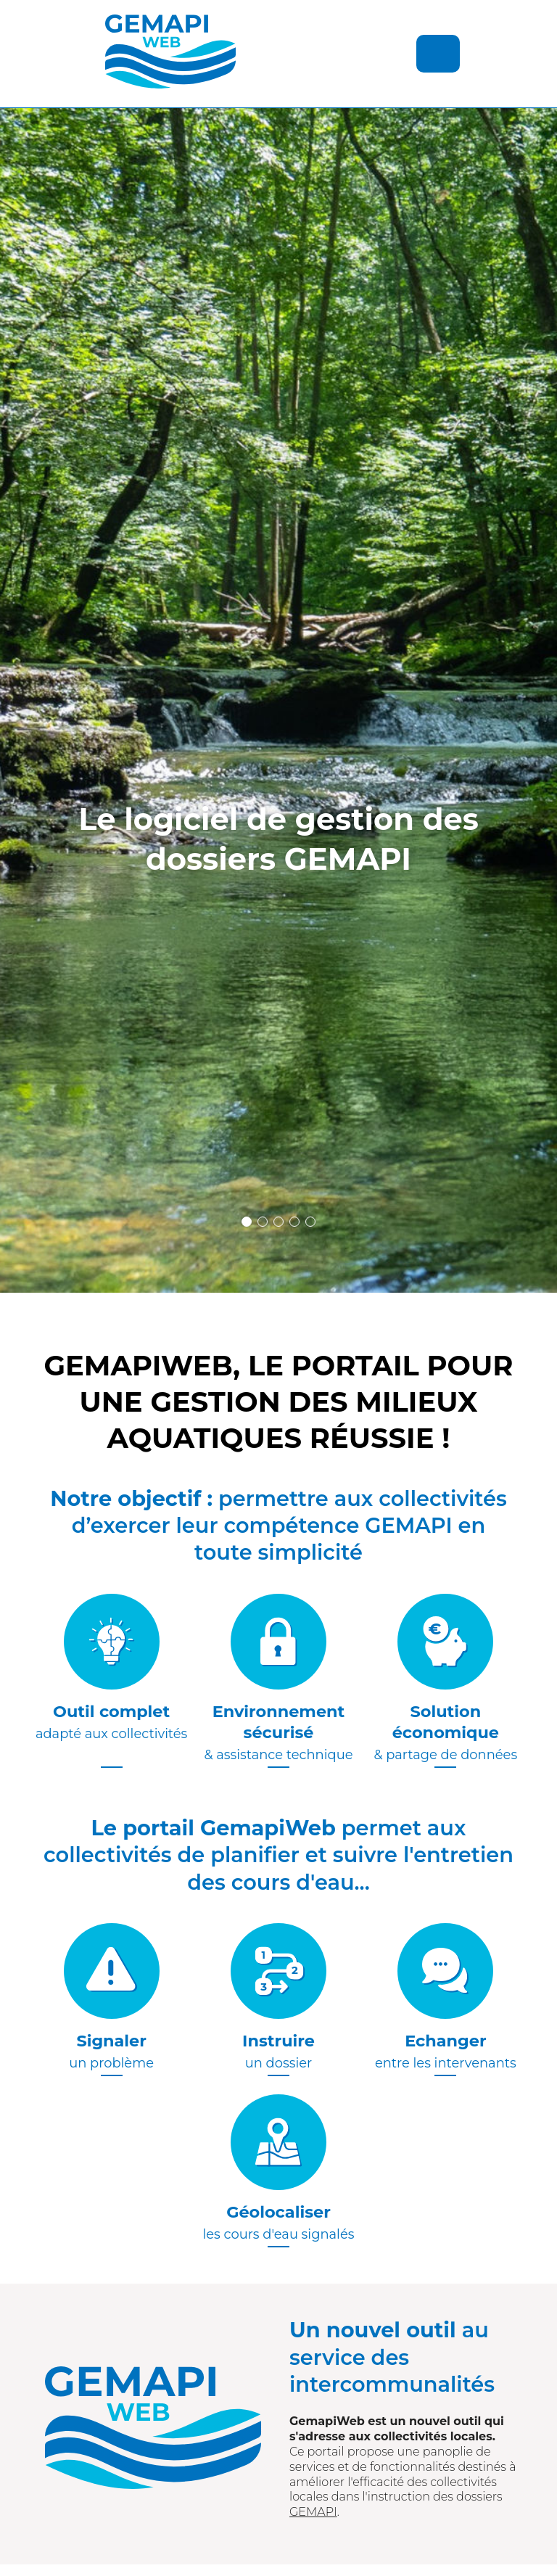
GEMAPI (313, 2512)
